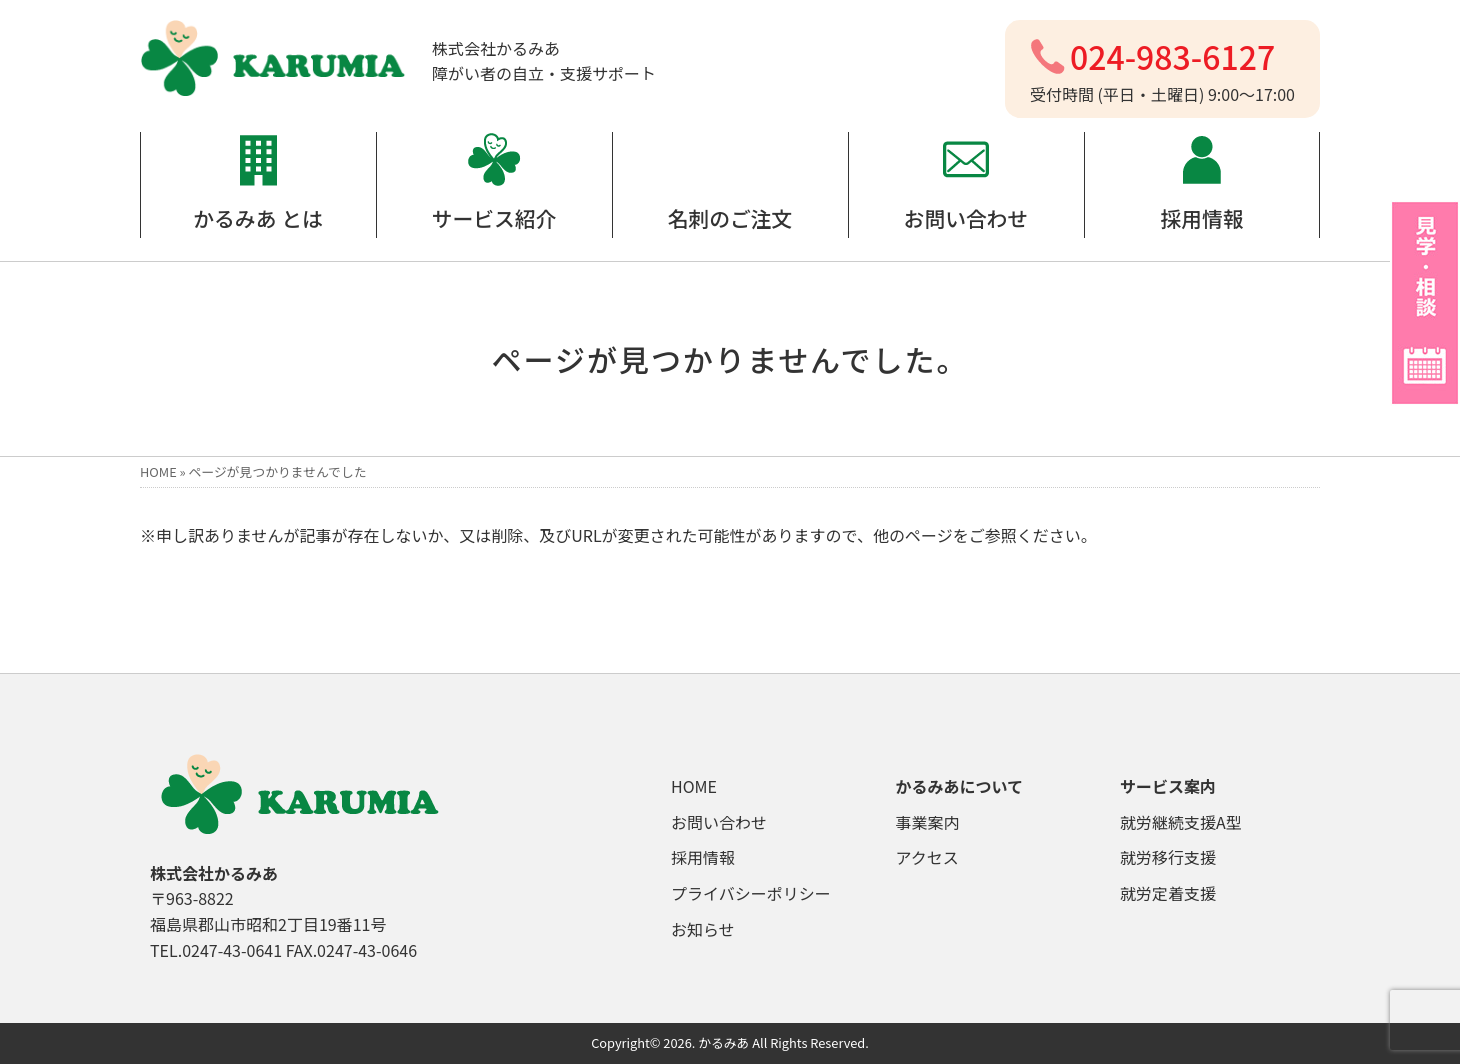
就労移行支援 (1168, 857)
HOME (158, 471)
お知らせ (703, 929)
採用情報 (1201, 218)
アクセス (927, 857)
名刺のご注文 (730, 218)
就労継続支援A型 (1181, 822)
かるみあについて (960, 786)
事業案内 (928, 822)
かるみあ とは (257, 218)
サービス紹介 (494, 218)
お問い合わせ (966, 218)
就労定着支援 (1168, 893)
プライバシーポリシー (751, 893)
